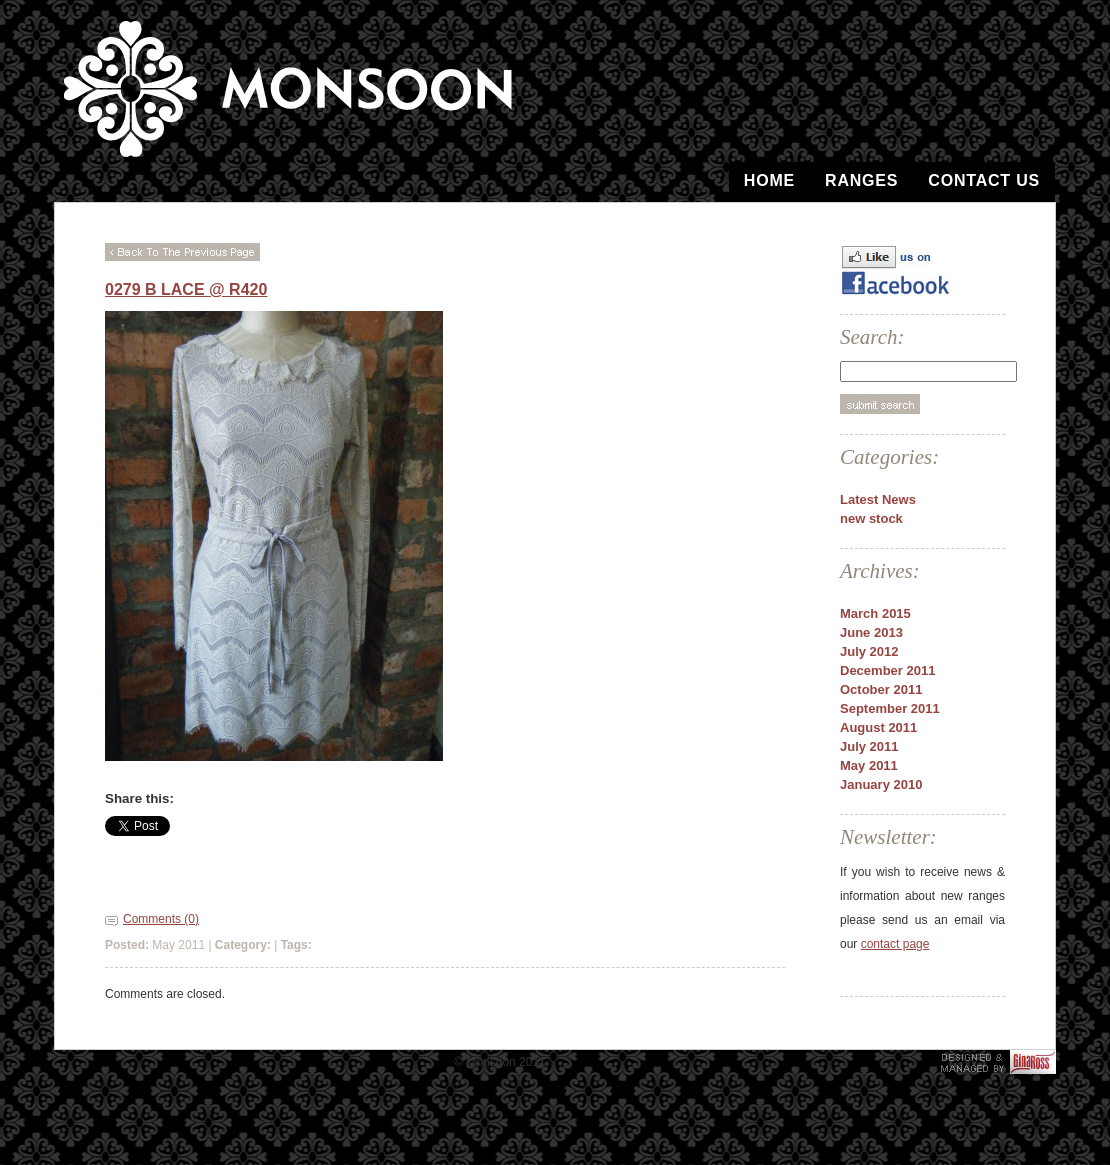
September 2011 (890, 708)
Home (769, 180)
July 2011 (869, 746)
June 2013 (871, 632)
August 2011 (878, 727)
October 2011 (881, 689)
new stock (871, 518)
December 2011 (887, 670)
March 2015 (875, 613)
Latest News (878, 499)
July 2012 (869, 651)
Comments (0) (161, 919)
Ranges (861, 180)
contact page (895, 944)
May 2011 (869, 765)
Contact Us (984, 180)
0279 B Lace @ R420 (186, 289)
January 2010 (881, 784)
